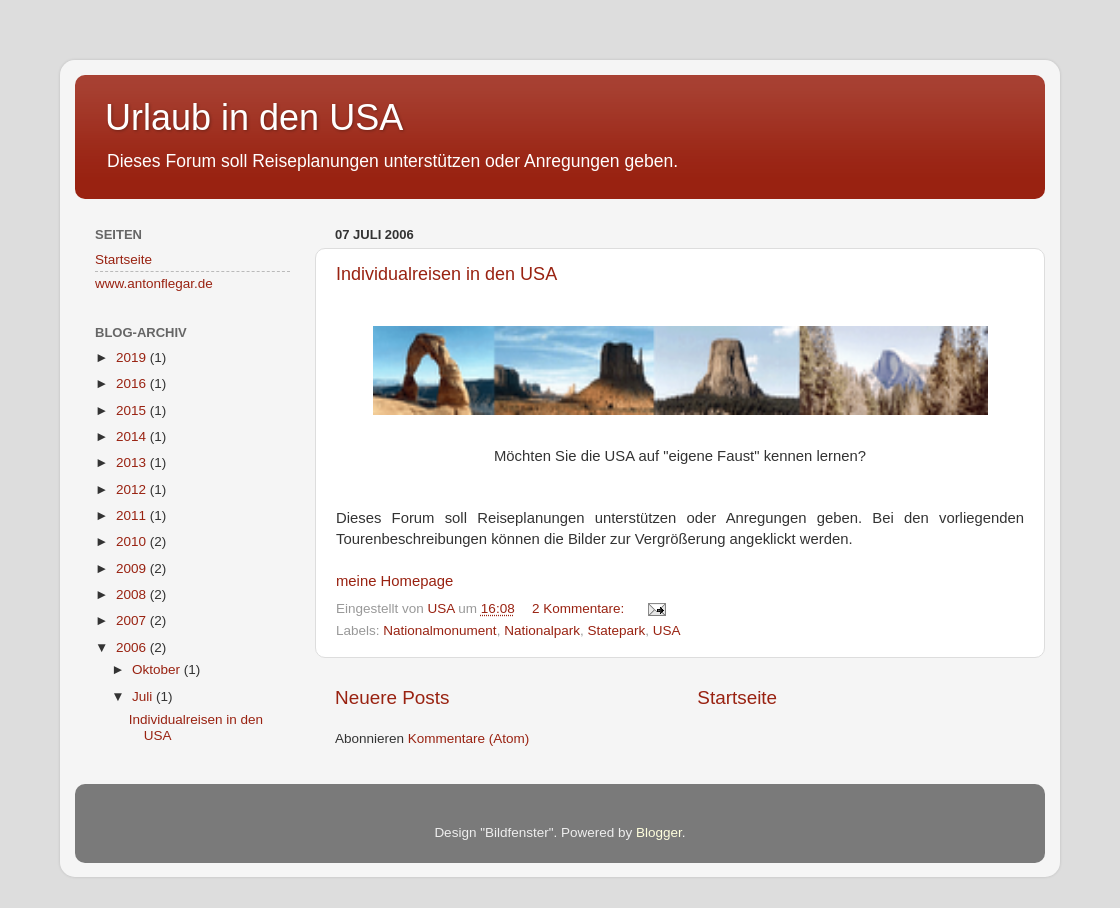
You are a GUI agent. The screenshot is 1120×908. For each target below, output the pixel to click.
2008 (133, 594)
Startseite (737, 697)
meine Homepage (394, 581)
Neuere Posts (392, 697)
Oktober (158, 669)
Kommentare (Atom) (469, 738)
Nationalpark (542, 630)
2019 (133, 357)
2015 (133, 410)
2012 (133, 489)
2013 (133, 462)
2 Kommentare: (580, 608)
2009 (133, 568)
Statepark (616, 630)
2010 (133, 541)
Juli (144, 696)
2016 (133, 383)
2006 (133, 647)
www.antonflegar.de (154, 283)
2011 (133, 515)
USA (667, 630)
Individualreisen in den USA (446, 274)
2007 (133, 620)
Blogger (659, 832)
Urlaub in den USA (254, 117)
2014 (133, 436)
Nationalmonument (439, 630)
